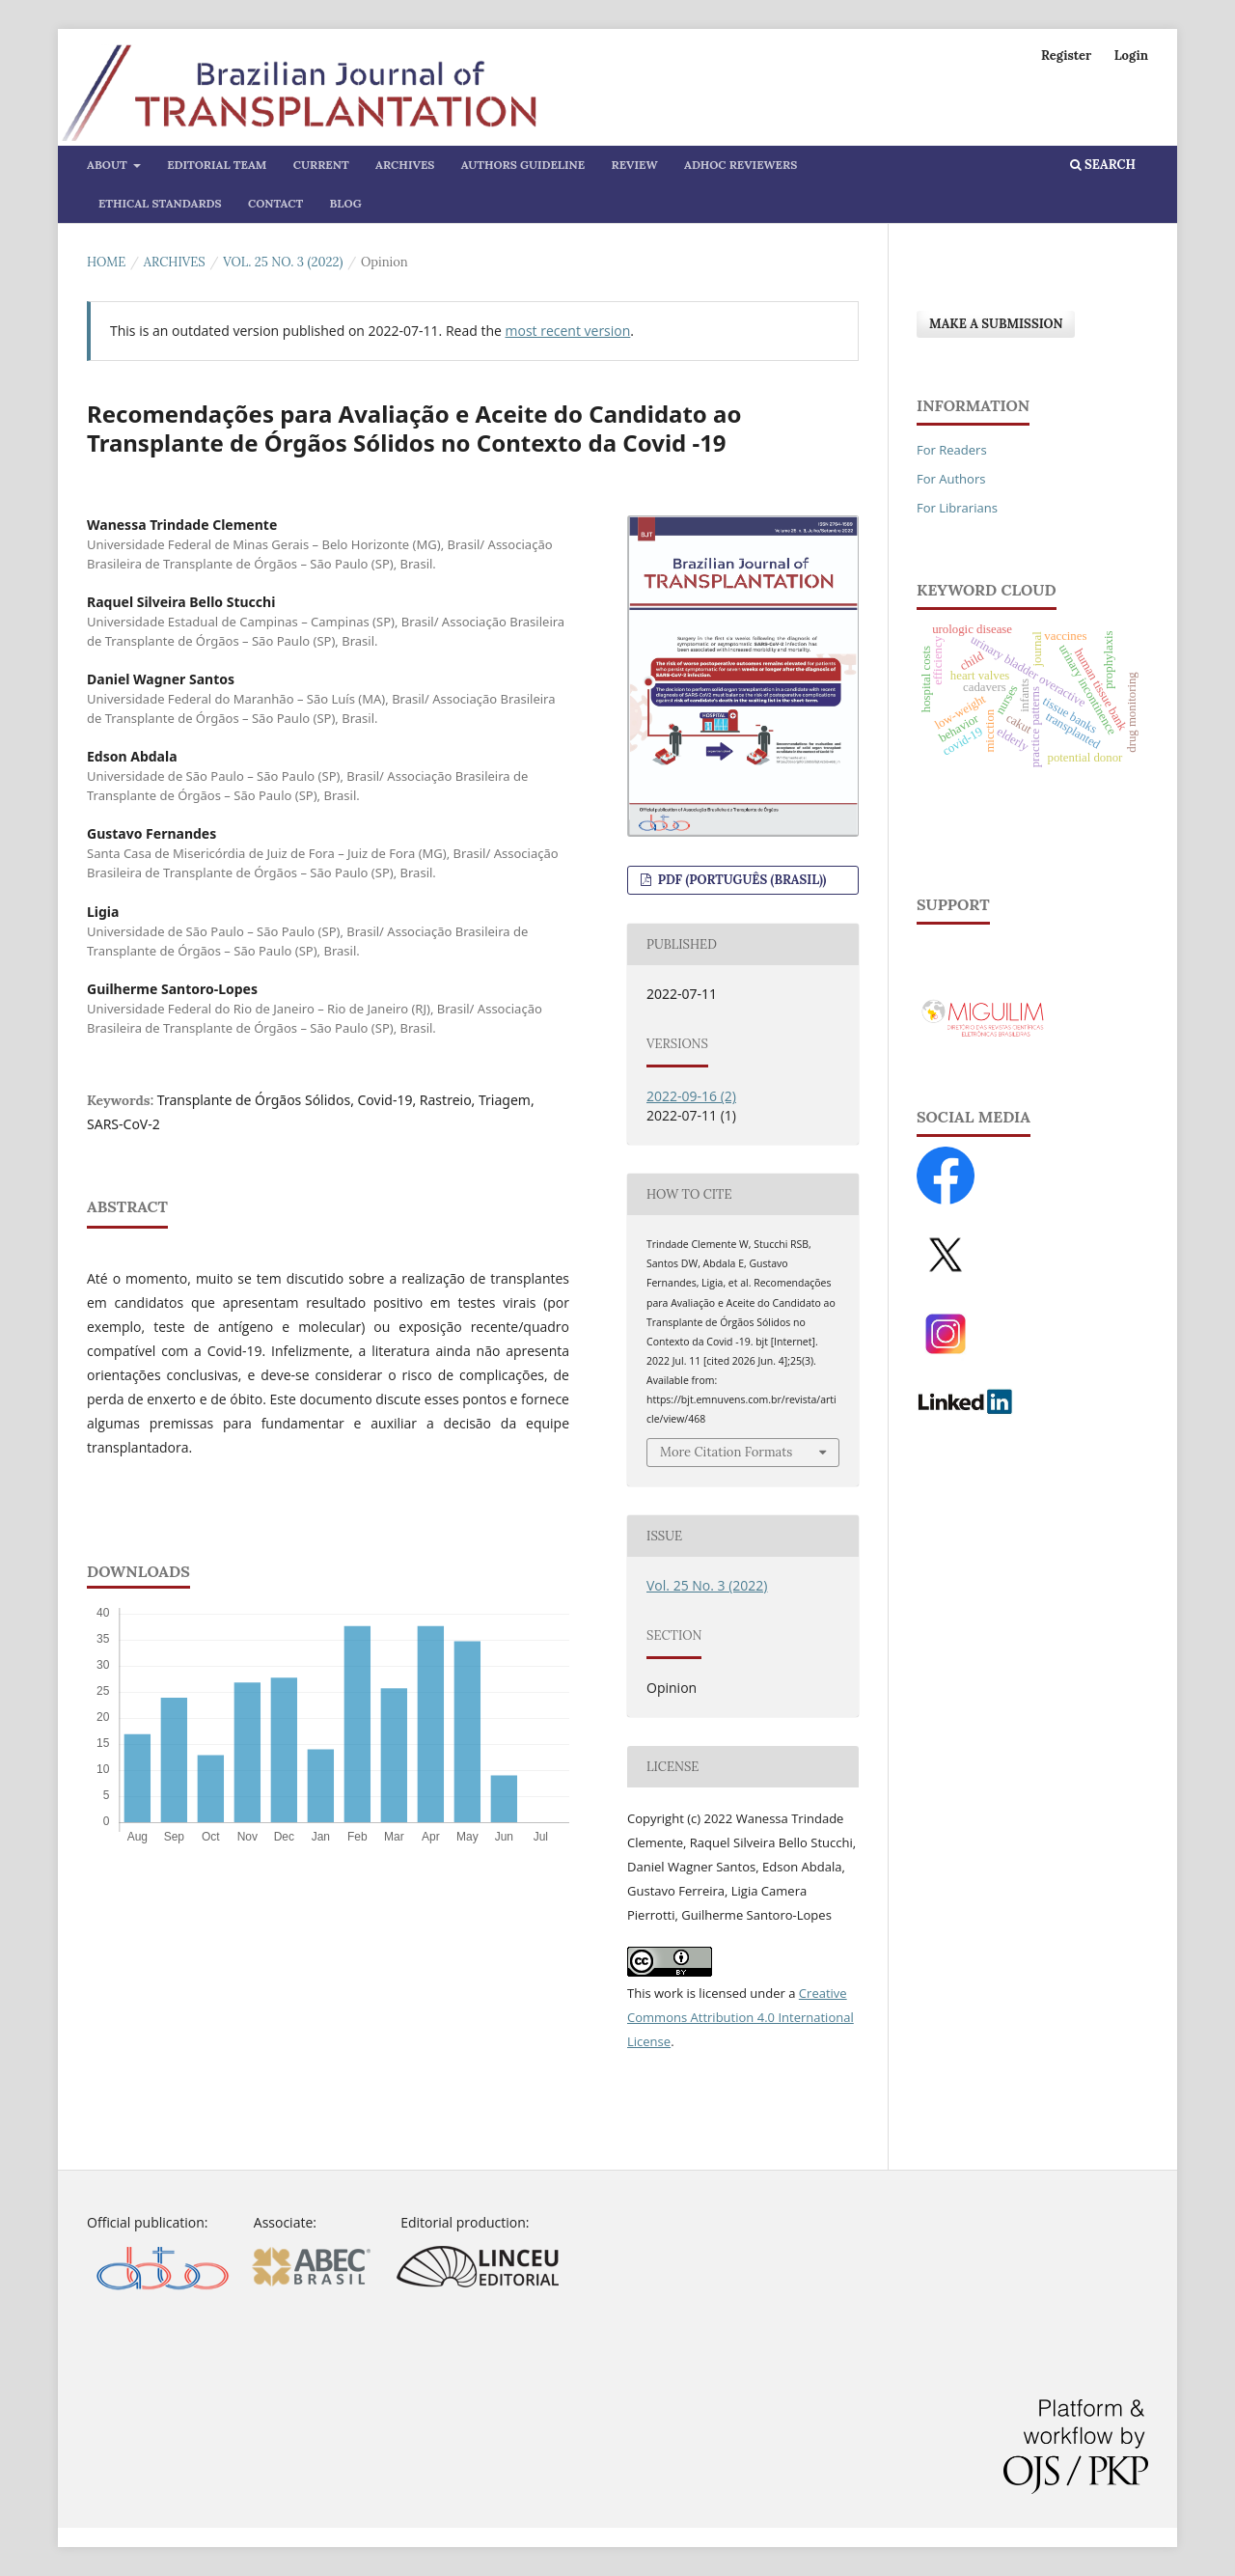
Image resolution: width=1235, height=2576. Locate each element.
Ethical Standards (160, 203)
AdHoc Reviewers (740, 164)
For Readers (952, 449)
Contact (275, 203)
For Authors (951, 478)
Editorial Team (216, 164)
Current (321, 164)
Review (635, 164)
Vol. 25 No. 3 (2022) (283, 262)
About (108, 164)
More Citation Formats (726, 1452)
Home (106, 262)
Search (1103, 164)
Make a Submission (995, 324)
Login (1131, 55)
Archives (404, 164)
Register (1066, 55)
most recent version (568, 330)
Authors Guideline (523, 164)
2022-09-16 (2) (691, 1096)
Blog (346, 203)
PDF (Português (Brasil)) (740, 880)
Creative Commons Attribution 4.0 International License (740, 2017)
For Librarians (957, 507)
